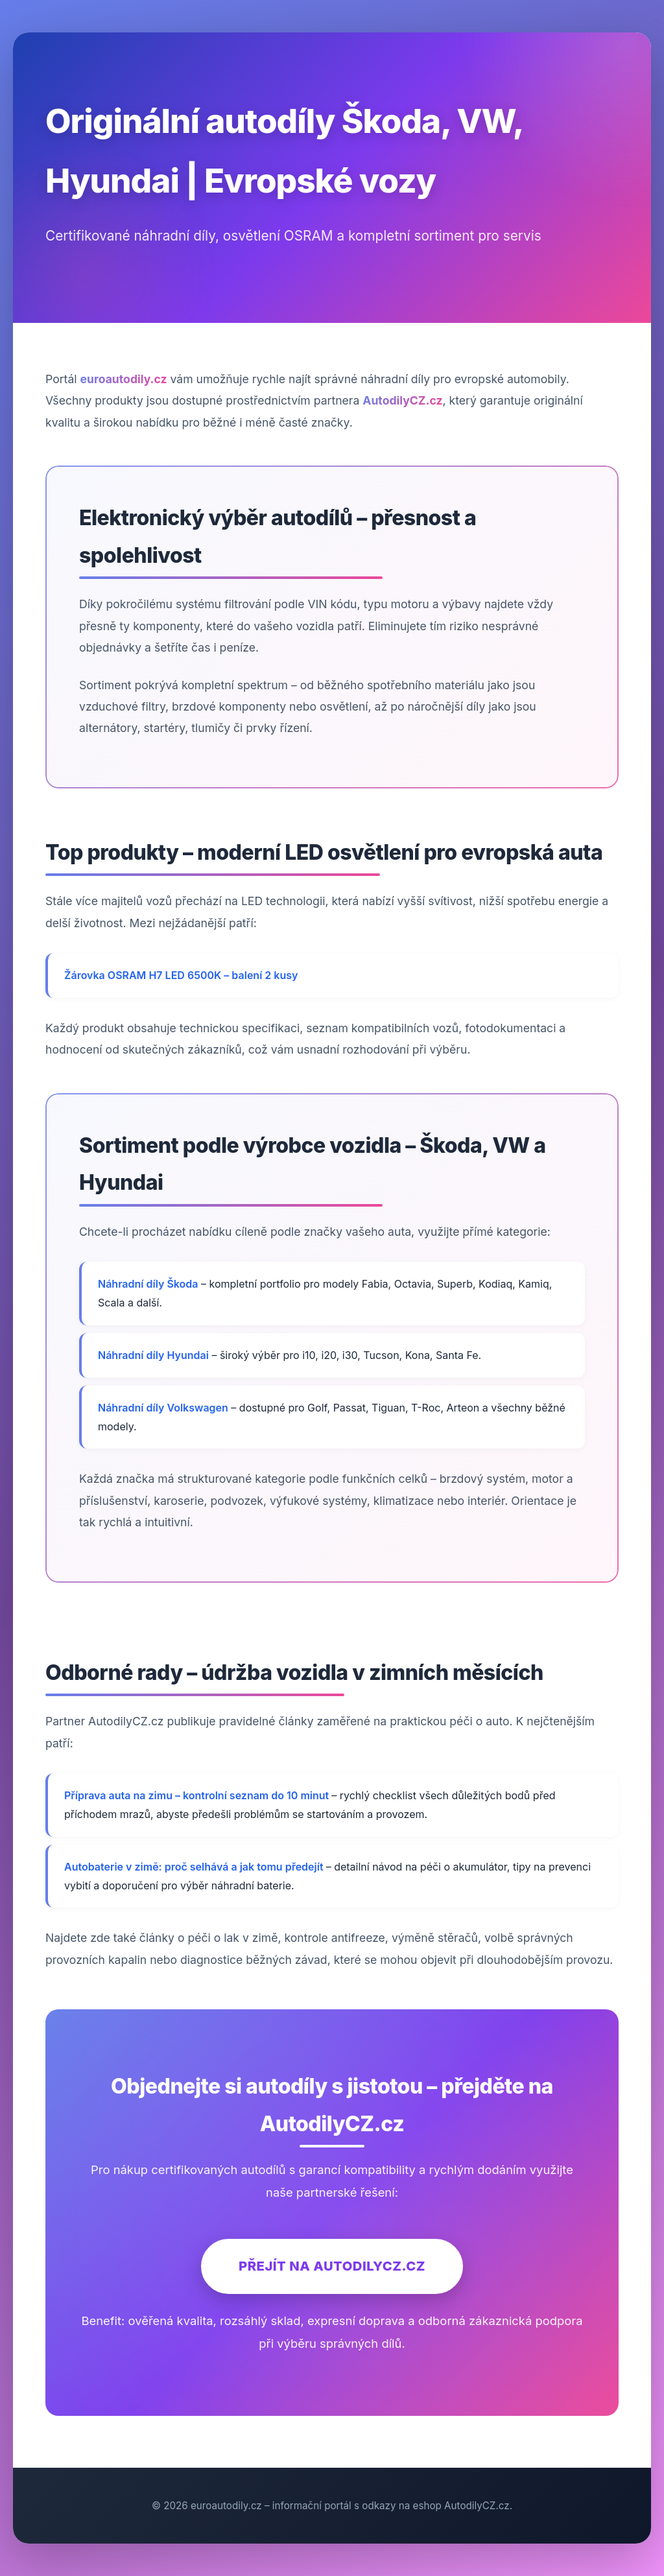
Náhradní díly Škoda (148, 1283)
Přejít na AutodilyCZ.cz (332, 2266)
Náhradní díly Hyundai (153, 1355)
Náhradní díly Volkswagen (163, 1407)
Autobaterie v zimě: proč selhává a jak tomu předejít (195, 1866)
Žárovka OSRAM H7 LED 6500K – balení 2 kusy (181, 975)
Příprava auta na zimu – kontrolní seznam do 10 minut (197, 1795)
